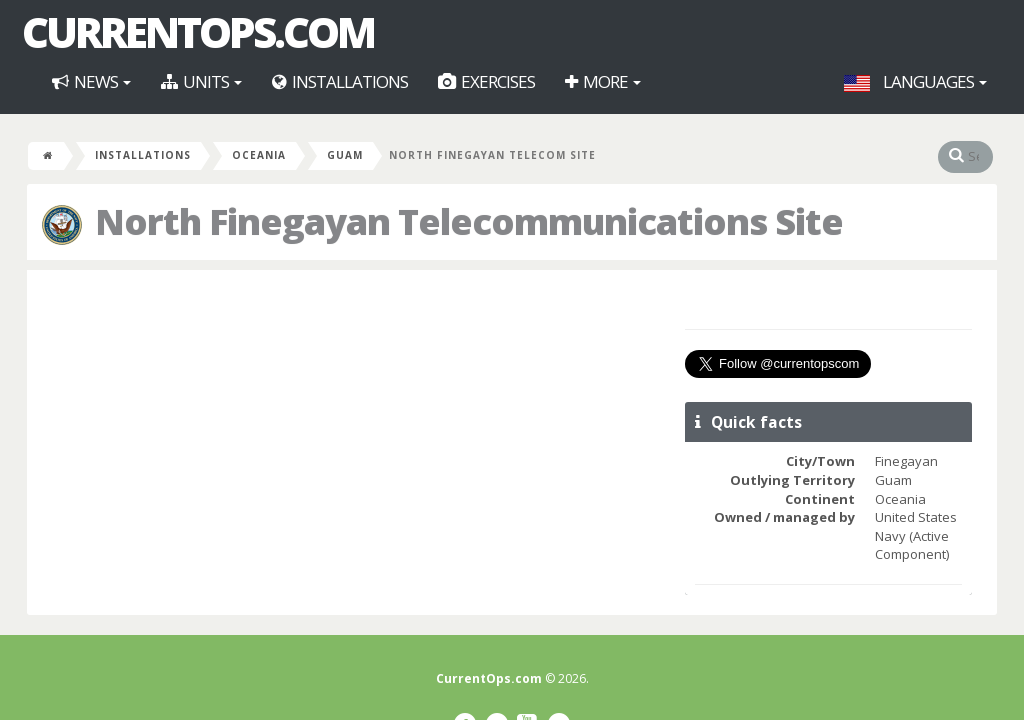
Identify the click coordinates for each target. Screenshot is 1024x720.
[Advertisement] (353, 430)
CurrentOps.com (198, 32)
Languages (915, 81)
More (603, 81)
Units (201, 81)
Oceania (259, 155)
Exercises (486, 81)
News (91, 81)
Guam (345, 155)
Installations (340, 81)
